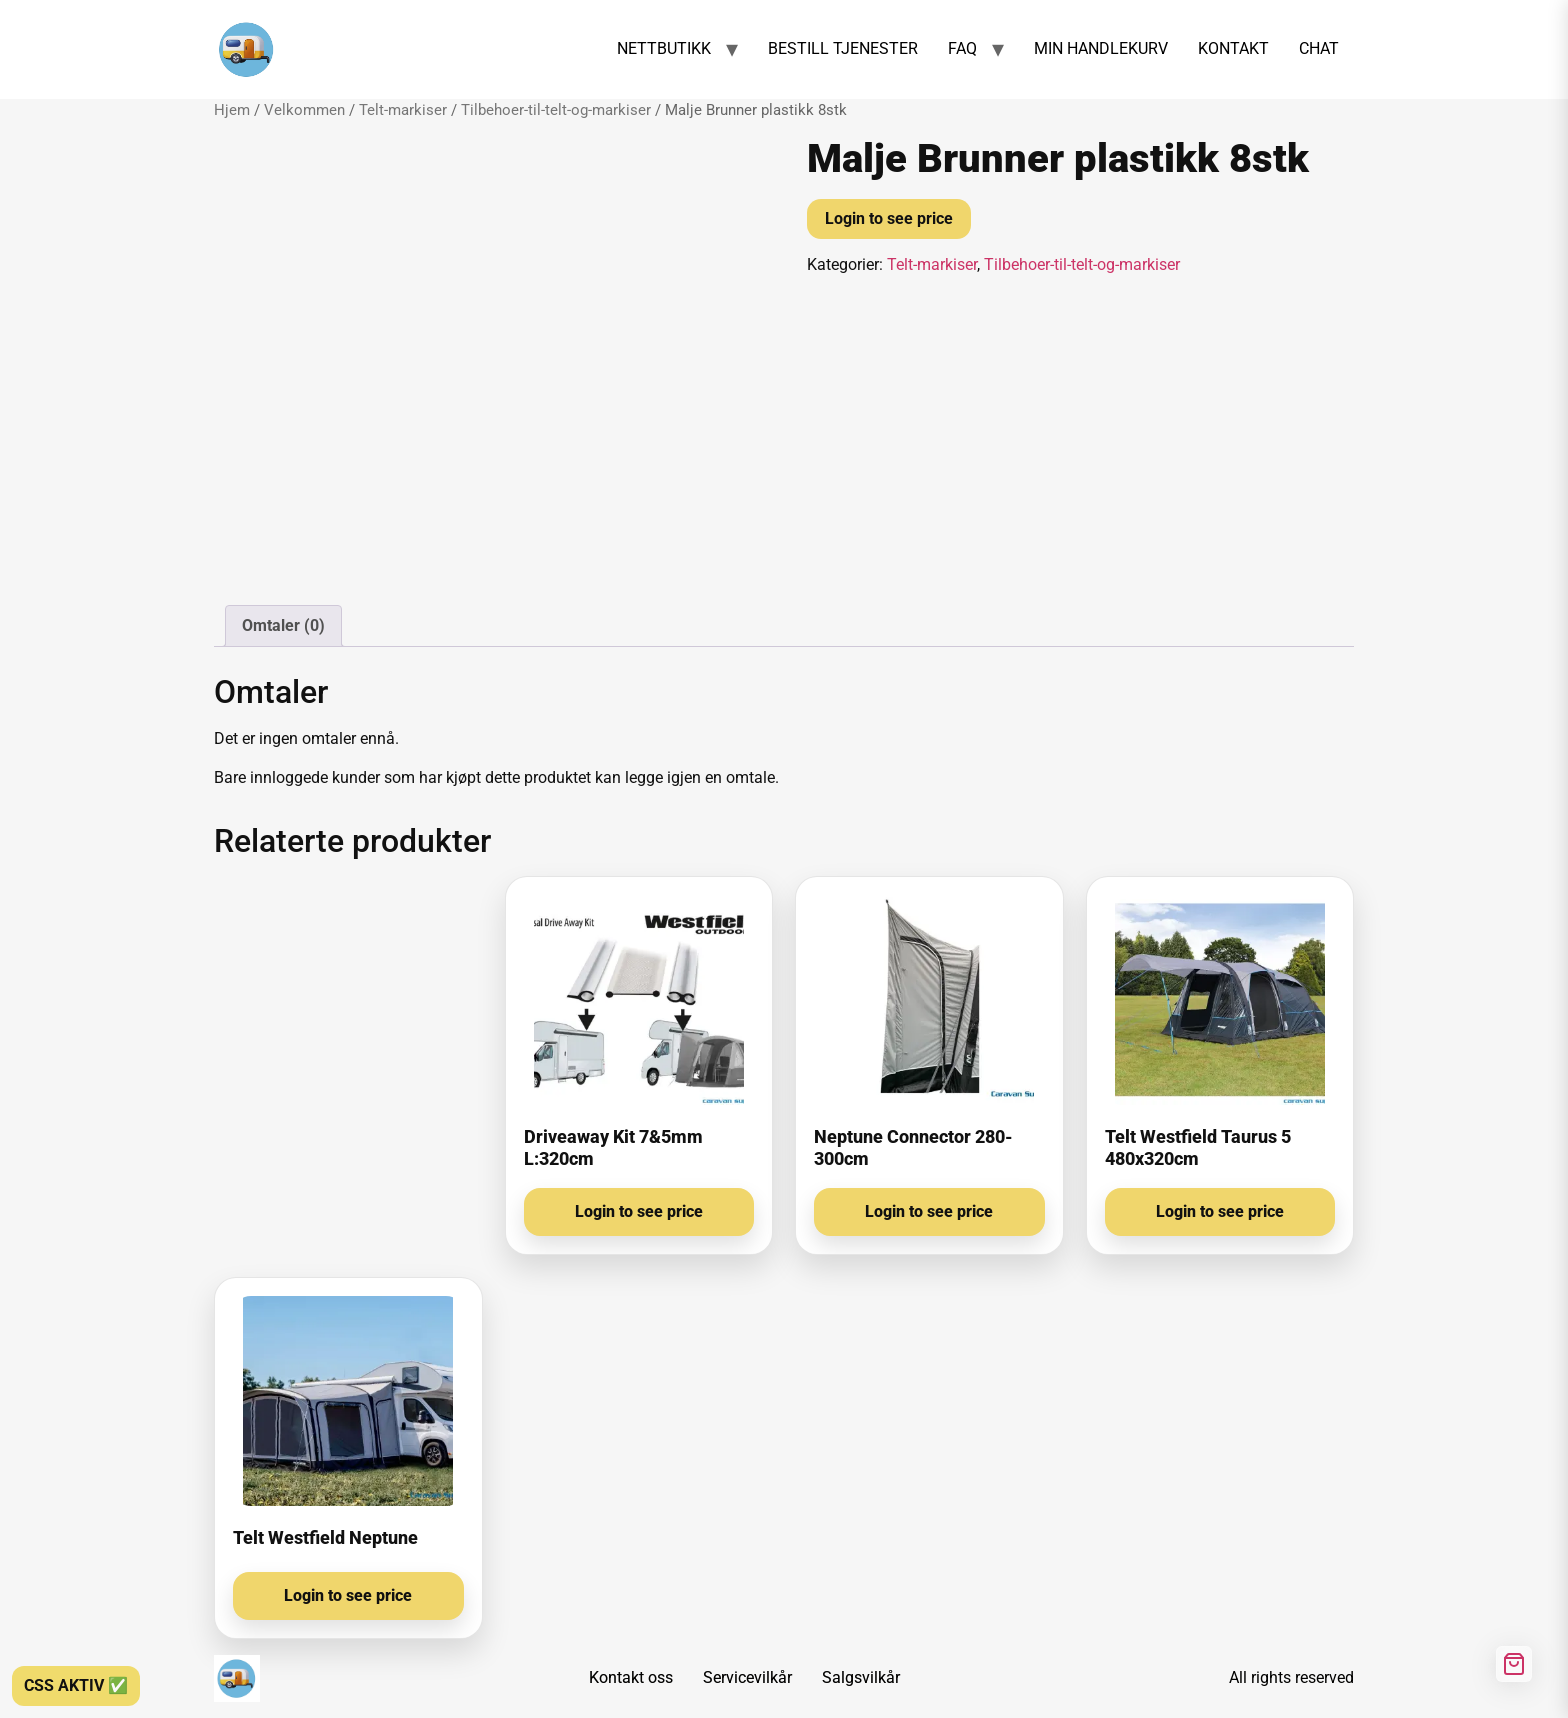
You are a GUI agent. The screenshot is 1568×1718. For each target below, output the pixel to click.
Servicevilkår (747, 1677)
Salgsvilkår (861, 1677)
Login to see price (889, 218)
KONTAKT (1233, 48)
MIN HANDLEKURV (1101, 48)
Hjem (232, 110)
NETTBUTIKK (664, 48)
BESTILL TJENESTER (843, 48)
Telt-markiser (403, 110)
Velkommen (304, 110)
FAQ (962, 48)
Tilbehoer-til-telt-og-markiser (556, 110)
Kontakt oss (631, 1677)
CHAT (1319, 48)
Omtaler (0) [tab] (283, 625)
